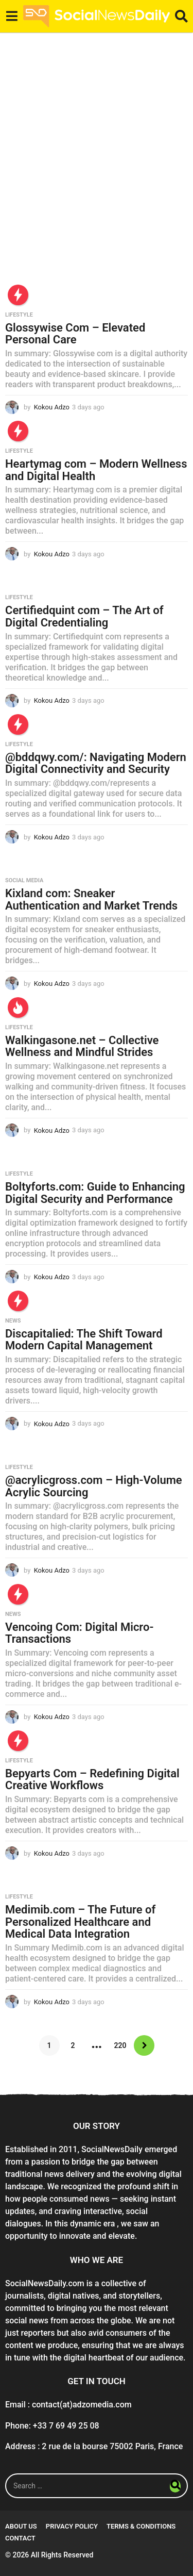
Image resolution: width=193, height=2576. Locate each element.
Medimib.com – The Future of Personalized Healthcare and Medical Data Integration (80, 1921)
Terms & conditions (141, 2526)
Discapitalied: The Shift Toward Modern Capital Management (84, 1339)
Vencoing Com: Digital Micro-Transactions (79, 1633)
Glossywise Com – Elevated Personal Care (75, 333)
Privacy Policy (72, 2526)
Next (144, 2045)
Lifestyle (19, 315)
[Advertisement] (96, 168)
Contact (20, 2538)
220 (120, 2045)
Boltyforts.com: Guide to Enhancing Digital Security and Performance (95, 1193)
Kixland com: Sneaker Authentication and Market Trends (91, 899)
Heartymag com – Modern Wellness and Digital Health (96, 470)
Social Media (24, 881)
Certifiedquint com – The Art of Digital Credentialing (84, 616)
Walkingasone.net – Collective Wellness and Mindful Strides (82, 1046)
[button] (11, 16)
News (13, 1321)
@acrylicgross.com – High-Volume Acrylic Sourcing (93, 1486)
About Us (21, 2526)
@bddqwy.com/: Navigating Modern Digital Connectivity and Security (95, 763)
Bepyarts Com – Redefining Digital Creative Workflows (92, 1779)
